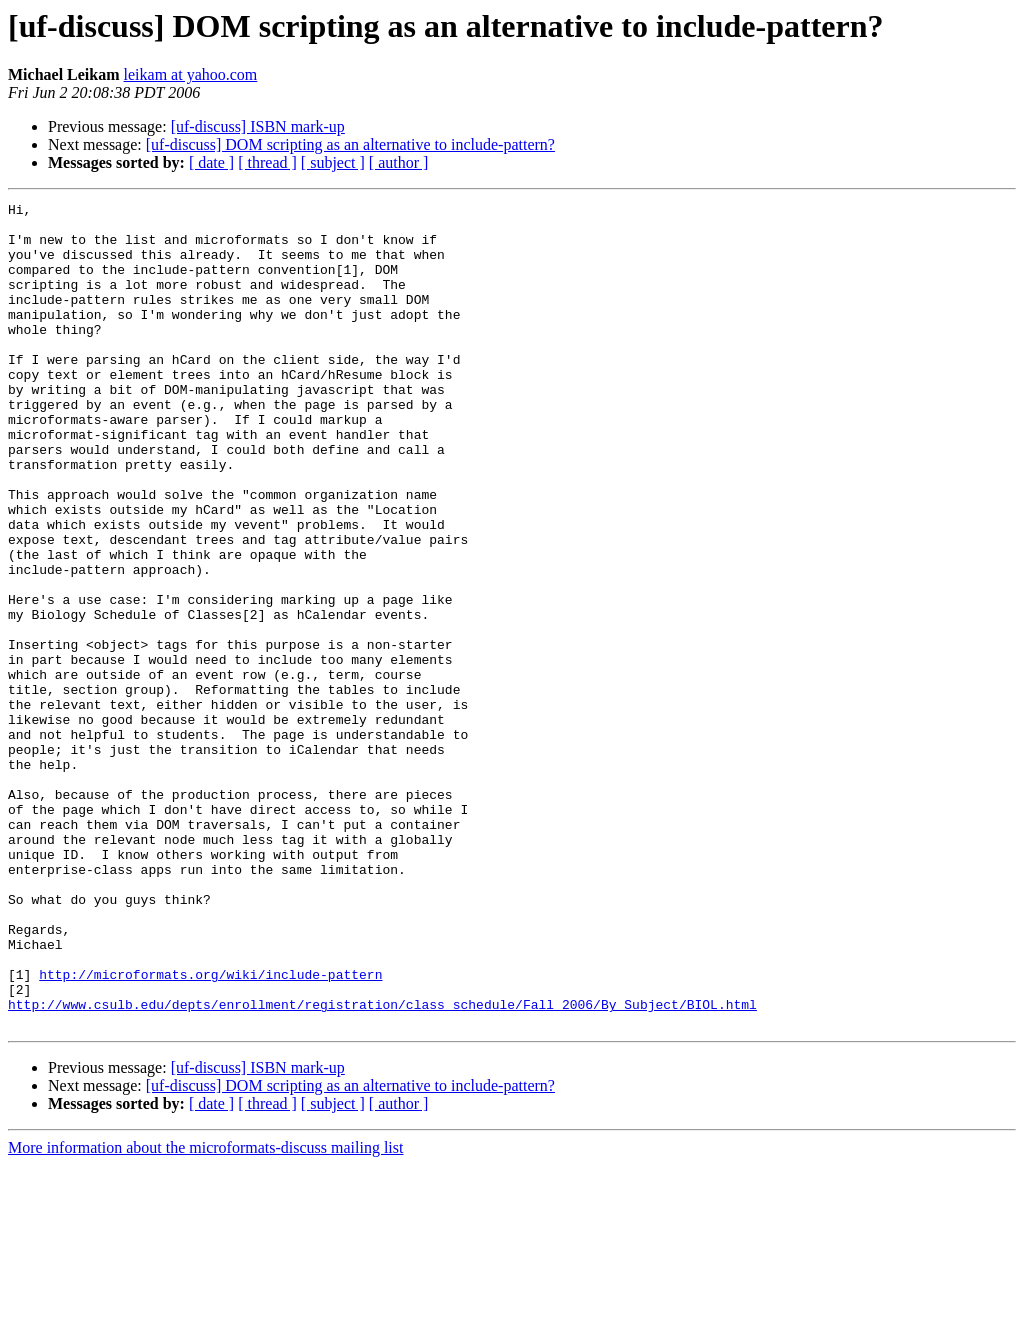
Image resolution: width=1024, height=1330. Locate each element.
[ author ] (399, 162)
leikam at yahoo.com (191, 74)
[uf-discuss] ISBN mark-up (258, 126)
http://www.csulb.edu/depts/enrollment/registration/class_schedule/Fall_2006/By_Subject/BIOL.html (382, 1166)
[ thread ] (267, 162)
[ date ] (211, 162)
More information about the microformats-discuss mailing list (205, 1312)
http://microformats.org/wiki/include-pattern (210, 1130)
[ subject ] (333, 162)
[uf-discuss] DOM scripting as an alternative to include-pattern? (350, 144)
